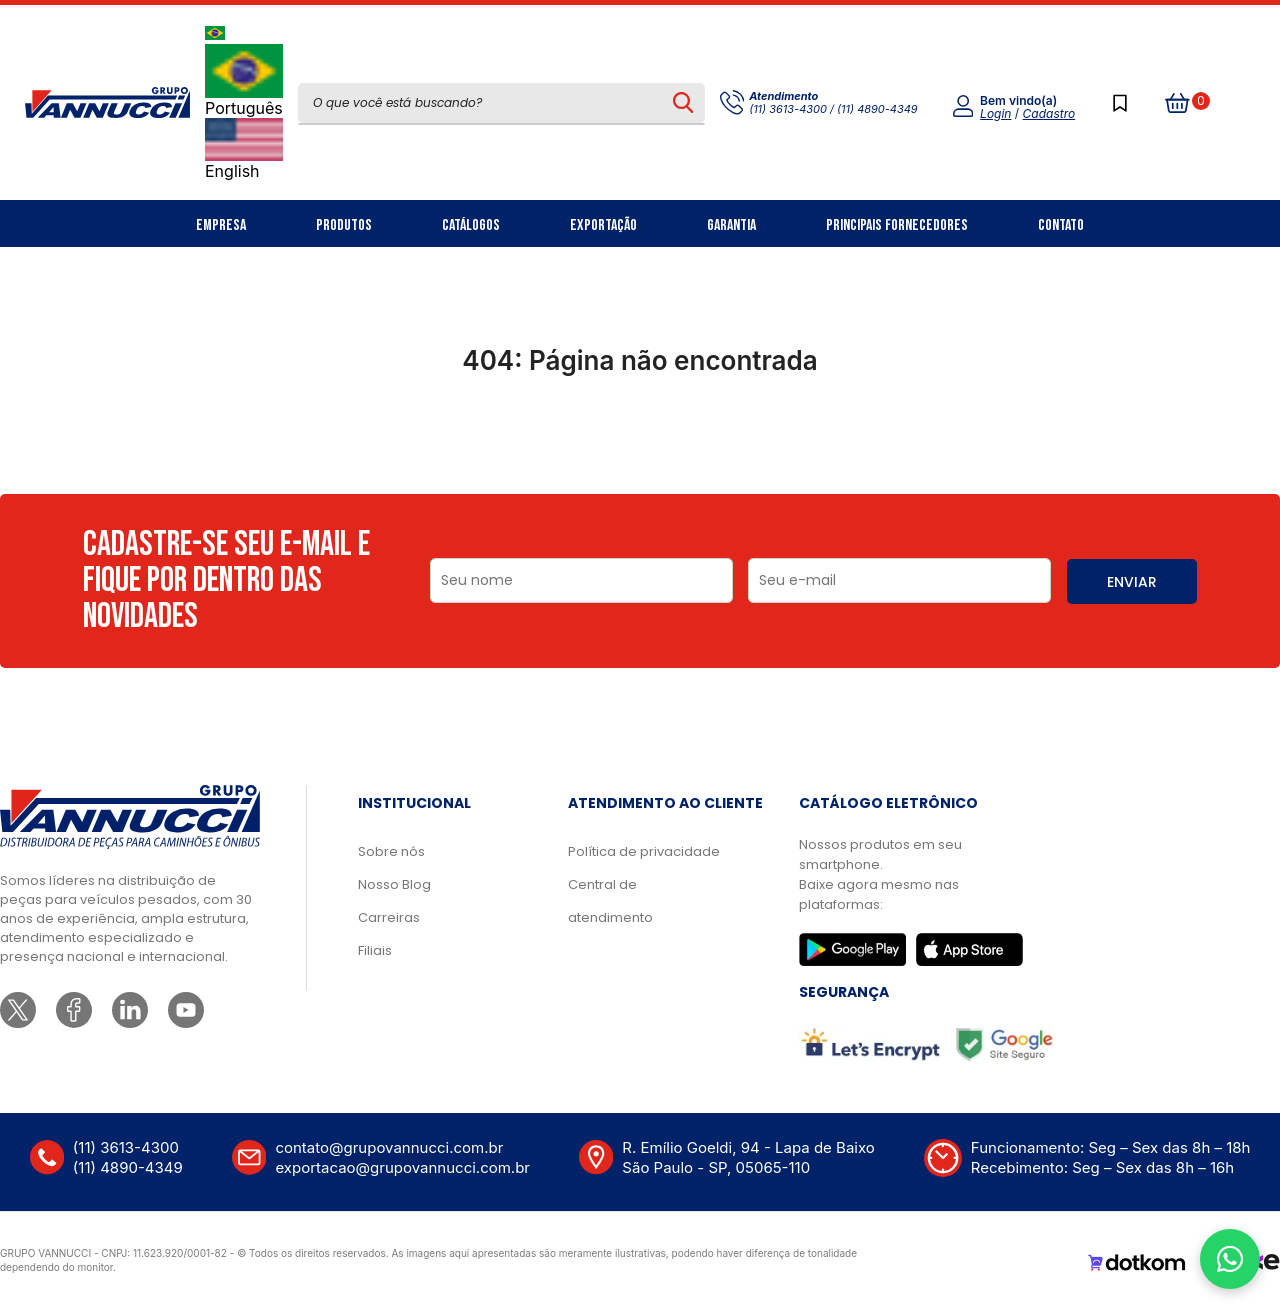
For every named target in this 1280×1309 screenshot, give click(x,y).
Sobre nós (391, 851)
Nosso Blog (394, 884)
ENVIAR (1132, 582)
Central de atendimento (610, 901)
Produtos (344, 225)
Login (995, 113)
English (244, 149)
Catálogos (471, 225)
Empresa (221, 225)
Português (244, 81)
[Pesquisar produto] (683, 103)
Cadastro (1049, 113)
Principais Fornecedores (897, 225)
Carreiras (389, 917)
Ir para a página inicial (640, 448)
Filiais (375, 950)
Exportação (603, 225)
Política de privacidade (644, 851)
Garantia (731, 225)
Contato (1061, 225)
